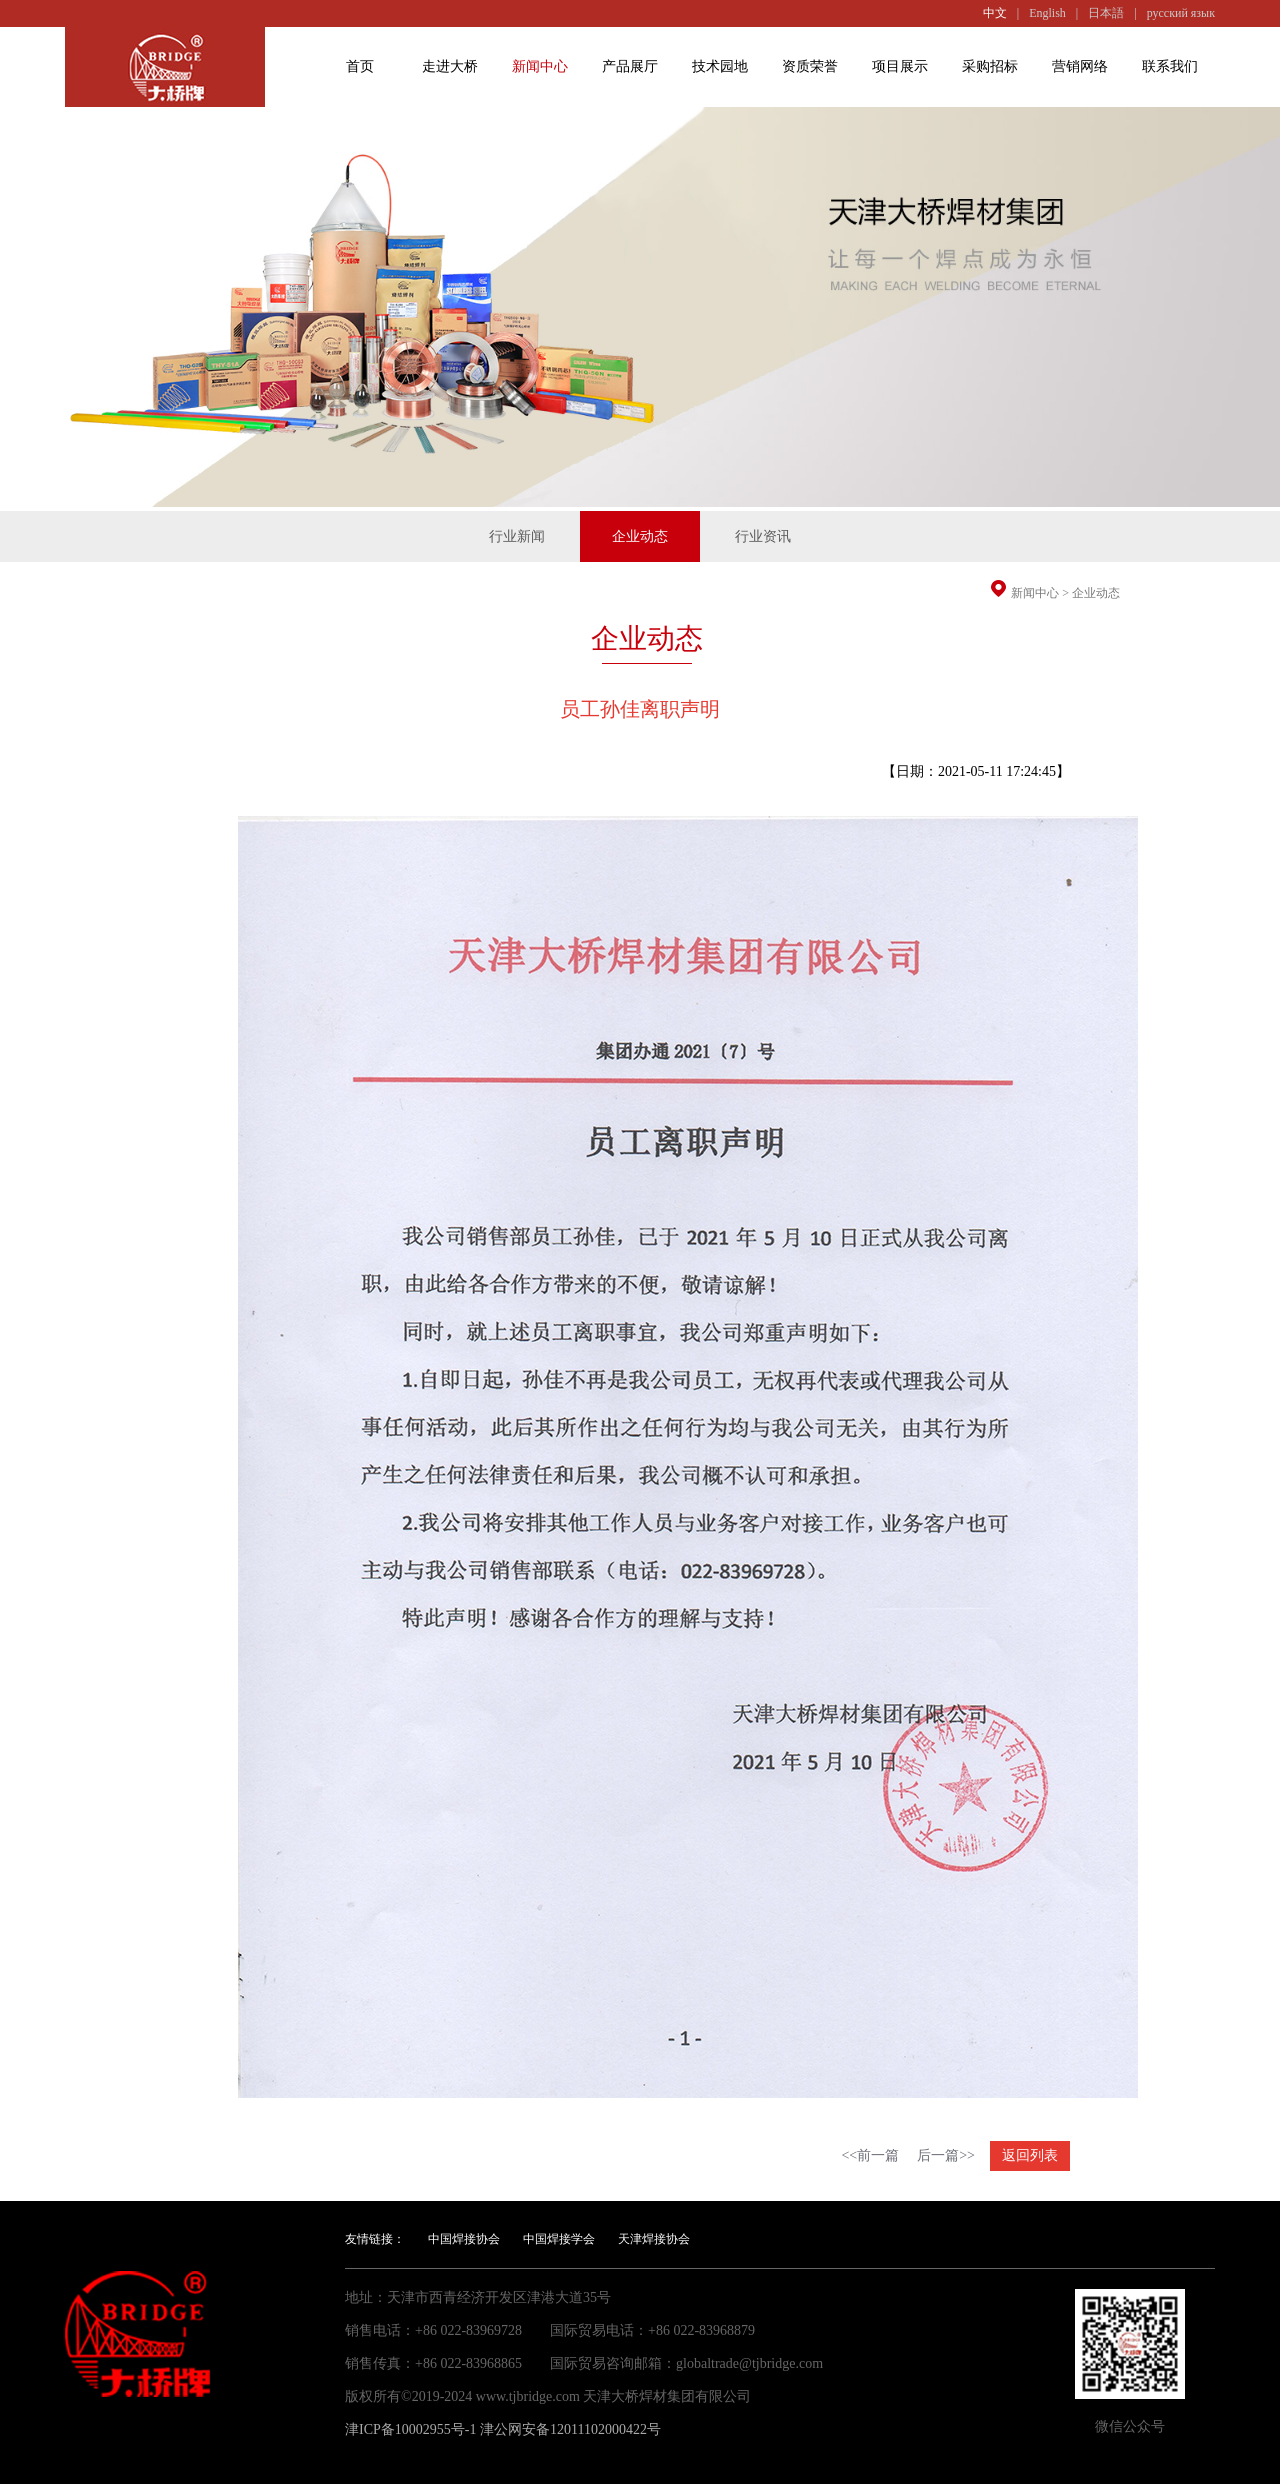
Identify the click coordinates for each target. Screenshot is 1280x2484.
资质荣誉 (810, 66)
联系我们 (1170, 66)
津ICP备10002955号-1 (410, 2429)
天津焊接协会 (654, 2239)
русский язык (1181, 13)
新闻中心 (540, 66)
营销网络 (1080, 66)
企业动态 (1096, 593)
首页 (360, 66)
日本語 (1106, 13)
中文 (995, 13)
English (1047, 13)
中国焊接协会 (464, 2239)
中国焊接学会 (559, 2239)
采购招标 (990, 66)
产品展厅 (630, 66)
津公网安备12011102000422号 (570, 2429)
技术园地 (720, 66)
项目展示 (900, 66)
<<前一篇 (870, 2155)
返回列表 (1030, 2155)
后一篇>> (946, 2155)
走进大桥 (450, 66)
